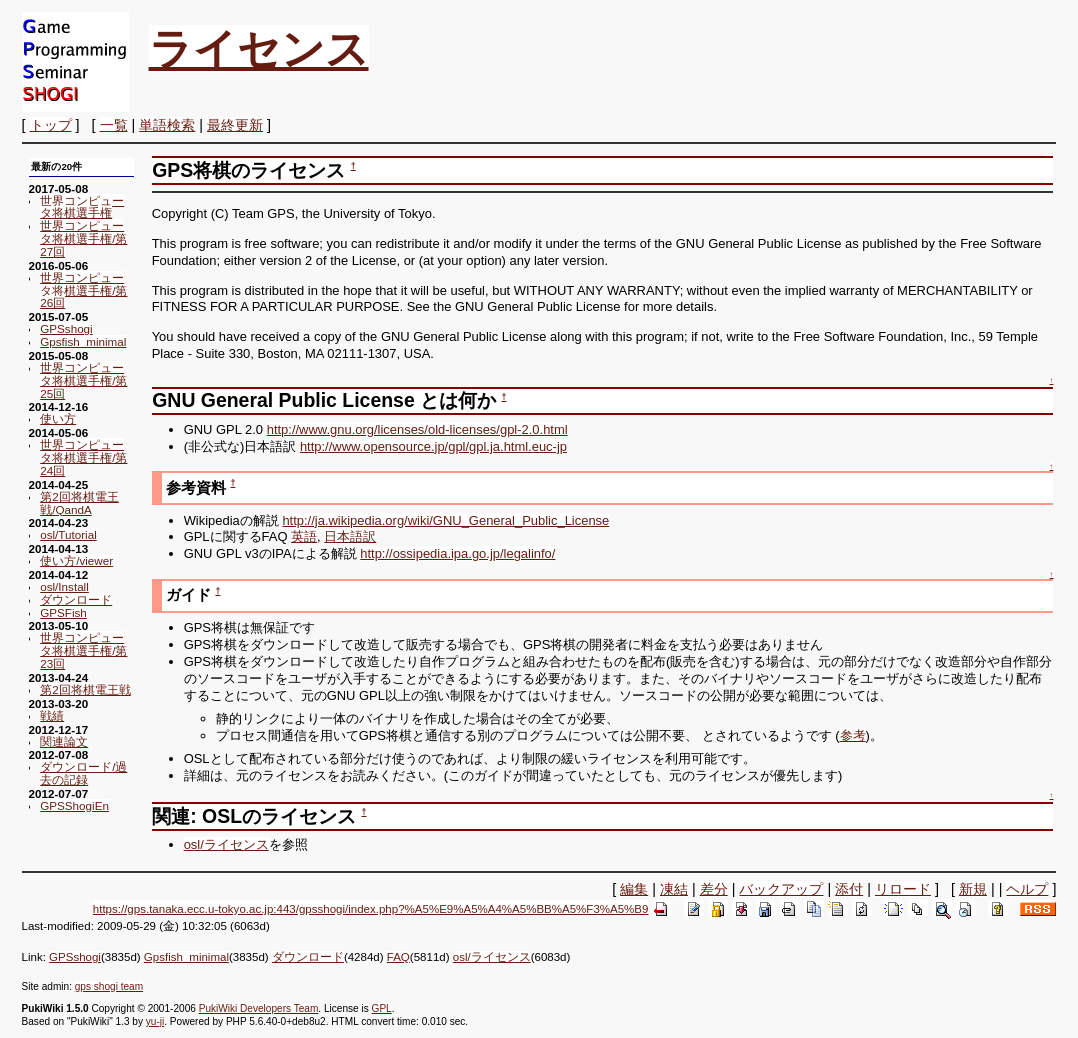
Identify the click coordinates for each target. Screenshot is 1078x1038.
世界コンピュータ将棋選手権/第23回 (83, 650)
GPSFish (63, 612)
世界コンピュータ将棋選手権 (82, 207)
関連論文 (64, 741)
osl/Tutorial (68, 534)
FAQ (398, 957)
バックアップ (781, 889)
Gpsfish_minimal (83, 341)
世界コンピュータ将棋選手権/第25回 (83, 380)
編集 (634, 889)
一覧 (114, 125)
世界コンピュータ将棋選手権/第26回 (83, 290)
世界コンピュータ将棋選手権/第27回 (83, 238)
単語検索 (167, 125)
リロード (903, 889)
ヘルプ (1027, 889)
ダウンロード (76, 599)
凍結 (674, 889)
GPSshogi (66, 328)
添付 (849, 889)
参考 (853, 735)
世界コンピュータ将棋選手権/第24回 (83, 457)
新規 (973, 889)
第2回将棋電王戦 (85, 689)
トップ (51, 125)
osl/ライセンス (226, 844)
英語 (304, 536)
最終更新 (235, 125)
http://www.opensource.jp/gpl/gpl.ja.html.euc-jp (433, 446)
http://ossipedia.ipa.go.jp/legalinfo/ (457, 553)
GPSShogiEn (74, 805)
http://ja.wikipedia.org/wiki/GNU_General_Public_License (445, 520)
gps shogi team (109, 986)
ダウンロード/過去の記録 (83, 773)
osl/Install (64, 586)
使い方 (58, 418)
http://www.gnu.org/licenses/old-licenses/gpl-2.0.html (417, 429)
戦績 (52, 715)
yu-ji (155, 1021)
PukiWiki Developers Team (259, 1008)
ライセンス (259, 49)
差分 (714, 889)
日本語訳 (350, 536)
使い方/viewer (76, 560)
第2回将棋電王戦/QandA (79, 503)
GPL (382, 1008)
